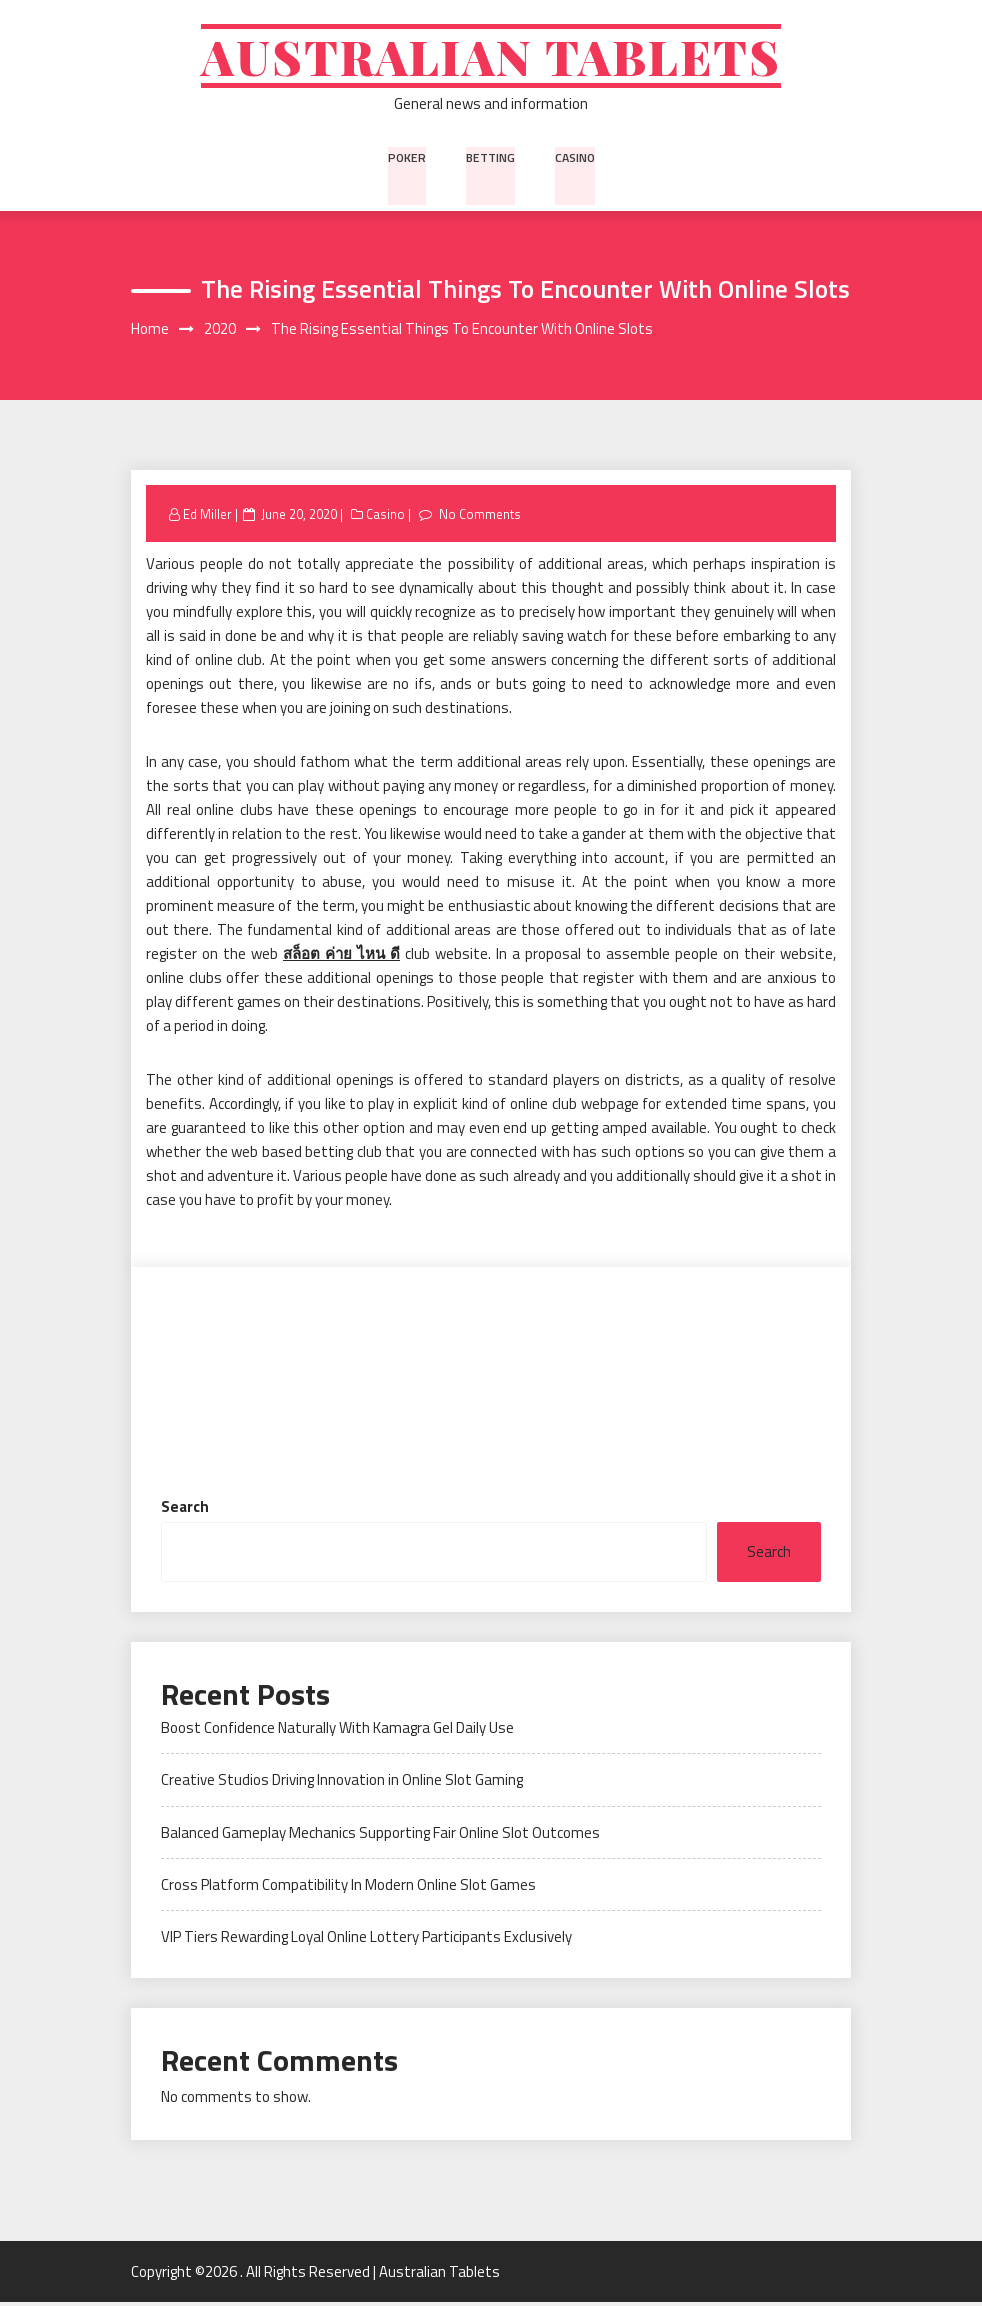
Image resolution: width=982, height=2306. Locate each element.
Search (185, 1509)
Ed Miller (207, 517)
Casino (573, 158)
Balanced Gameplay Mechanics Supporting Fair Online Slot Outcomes (380, 1835)
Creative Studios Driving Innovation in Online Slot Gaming (342, 1783)
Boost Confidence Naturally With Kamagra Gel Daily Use (337, 1730)
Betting (489, 158)
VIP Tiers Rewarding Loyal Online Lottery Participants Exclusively (366, 1940)
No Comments (480, 517)
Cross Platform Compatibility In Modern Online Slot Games (348, 1887)
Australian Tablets (491, 57)
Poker (407, 158)
